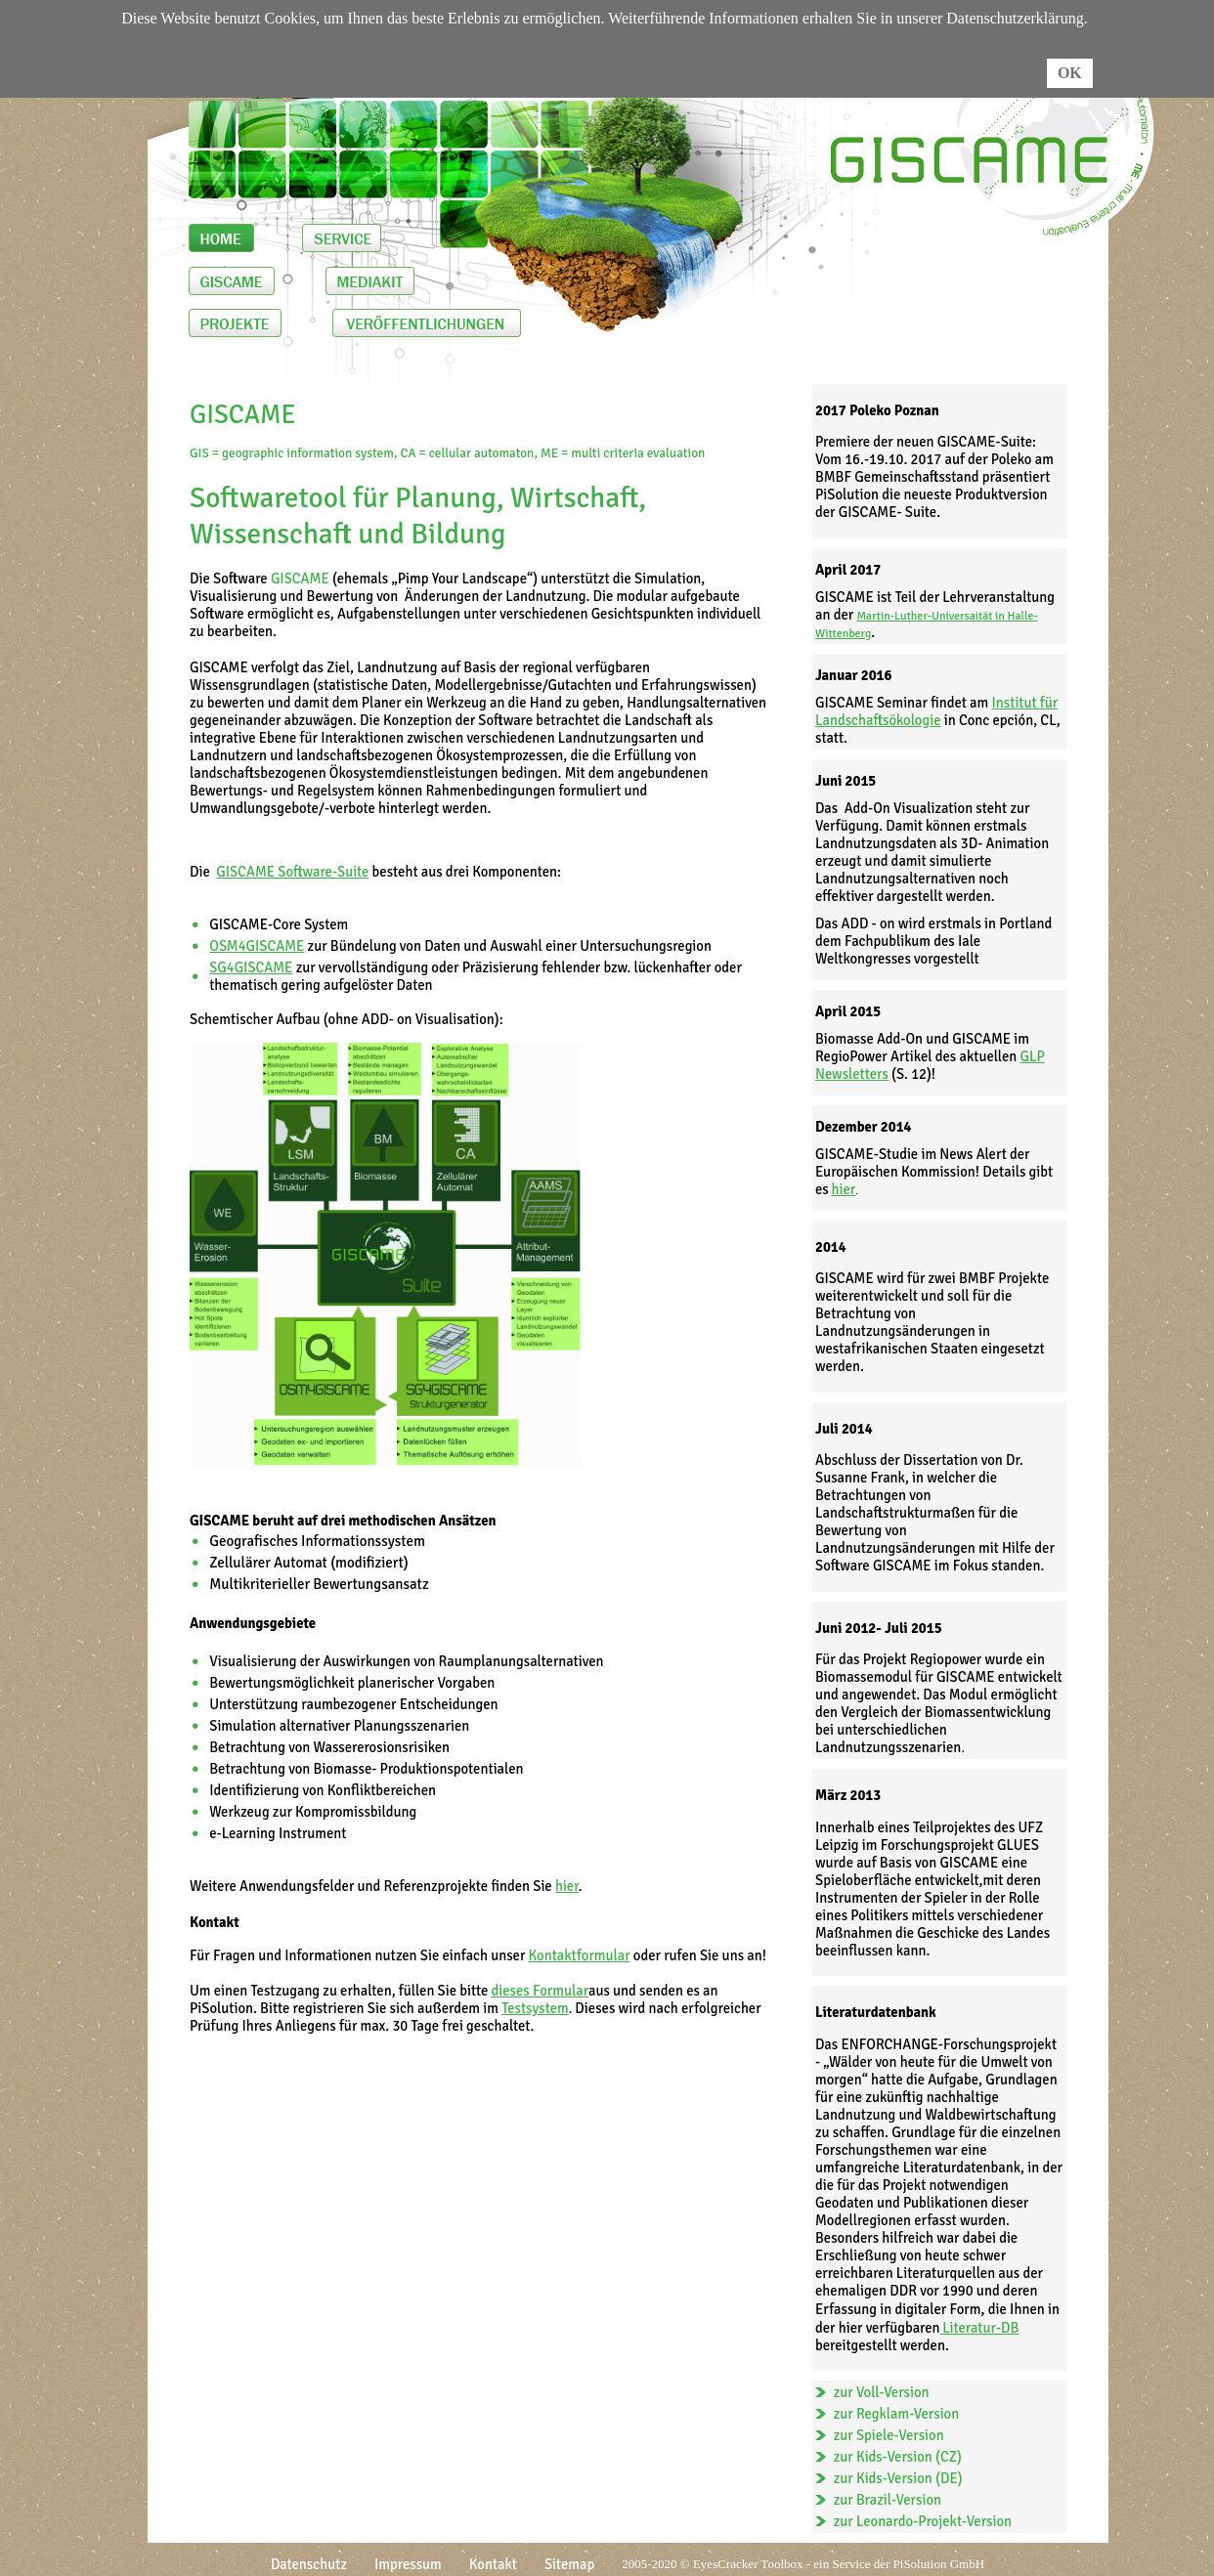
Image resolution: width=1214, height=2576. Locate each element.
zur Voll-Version (882, 2392)
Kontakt (493, 2564)
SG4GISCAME (250, 967)
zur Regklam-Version (897, 2414)
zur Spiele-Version (889, 2435)
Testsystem (535, 2008)
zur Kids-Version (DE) (898, 2478)
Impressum (408, 2564)
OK (1070, 72)
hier (844, 1189)
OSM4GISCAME (256, 946)
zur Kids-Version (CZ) (898, 2457)
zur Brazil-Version (887, 2500)
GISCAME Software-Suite (292, 871)
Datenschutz (309, 2564)
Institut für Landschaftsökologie (936, 711)
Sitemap (569, 2564)
